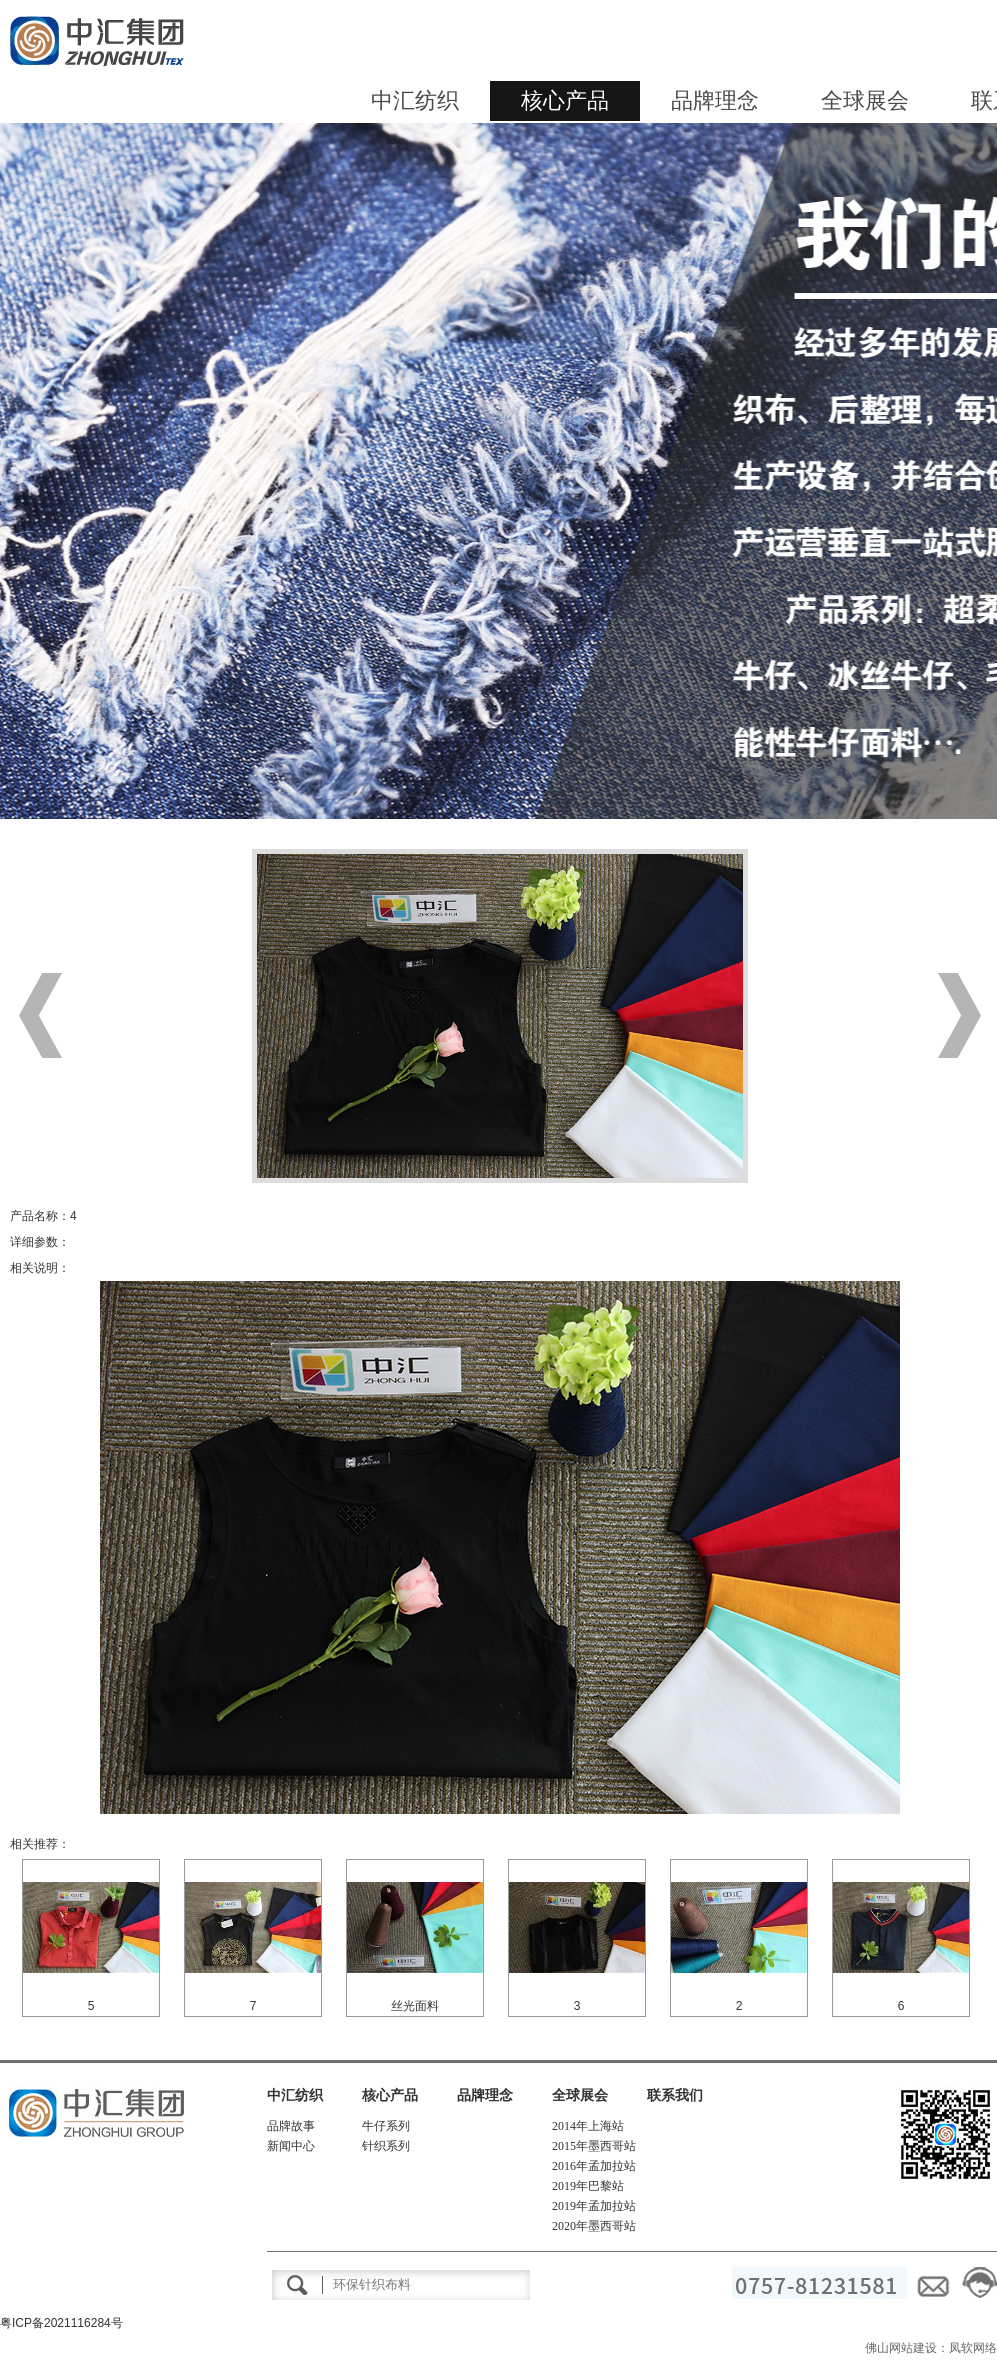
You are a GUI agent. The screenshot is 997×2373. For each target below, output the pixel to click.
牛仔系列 (386, 2126)
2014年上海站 (588, 2126)
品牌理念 (715, 100)
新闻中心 (291, 2146)
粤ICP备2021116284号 (61, 2323)
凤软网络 (973, 2348)
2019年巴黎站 (588, 2186)
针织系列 (386, 2146)
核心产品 (565, 100)
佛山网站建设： (907, 2348)
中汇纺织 (415, 100)
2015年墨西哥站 (594, 2146)
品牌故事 (291, 2126)
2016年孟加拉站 (594, 2166)
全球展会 (865, 100)
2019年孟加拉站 (594, 2206)
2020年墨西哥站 (594, 2226)
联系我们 (675, 2095)
